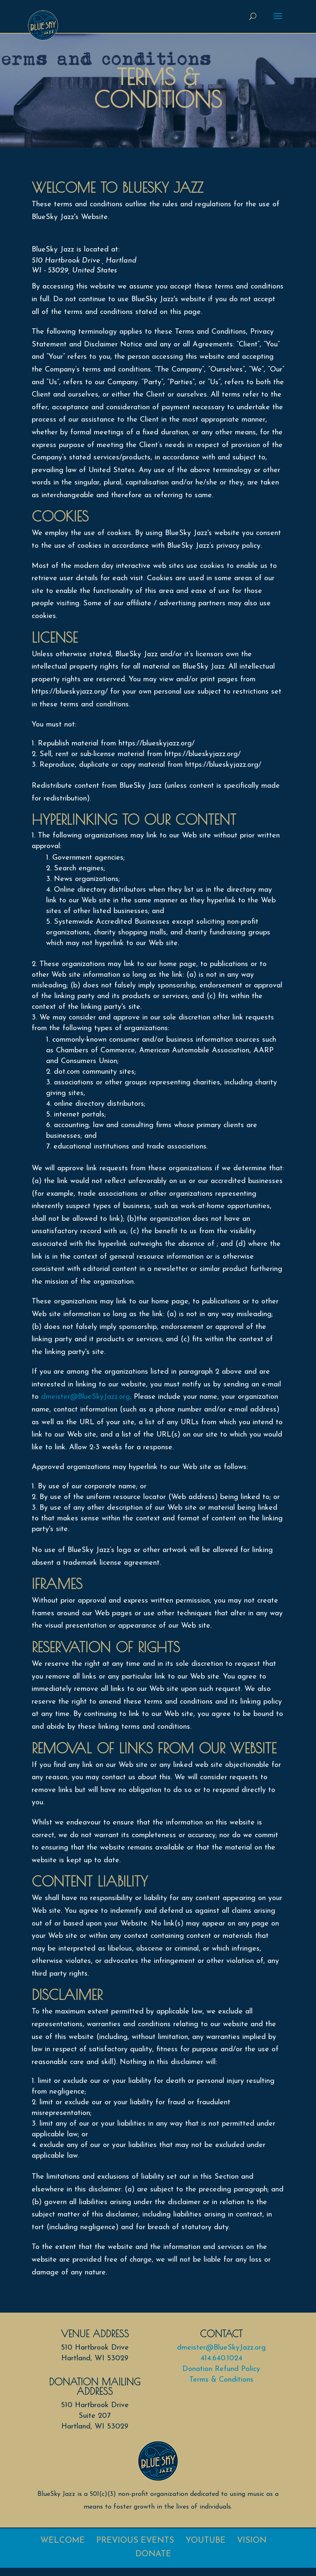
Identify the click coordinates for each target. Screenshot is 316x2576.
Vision (252, 2541)
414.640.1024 (221, 2358)
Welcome (62, 2541)
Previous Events (135, 2541)
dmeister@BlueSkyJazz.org (85, 1397)
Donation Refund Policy (221, 2369)
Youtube (205, 2541)
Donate (153, 2554)
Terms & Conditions (221, 2380)
